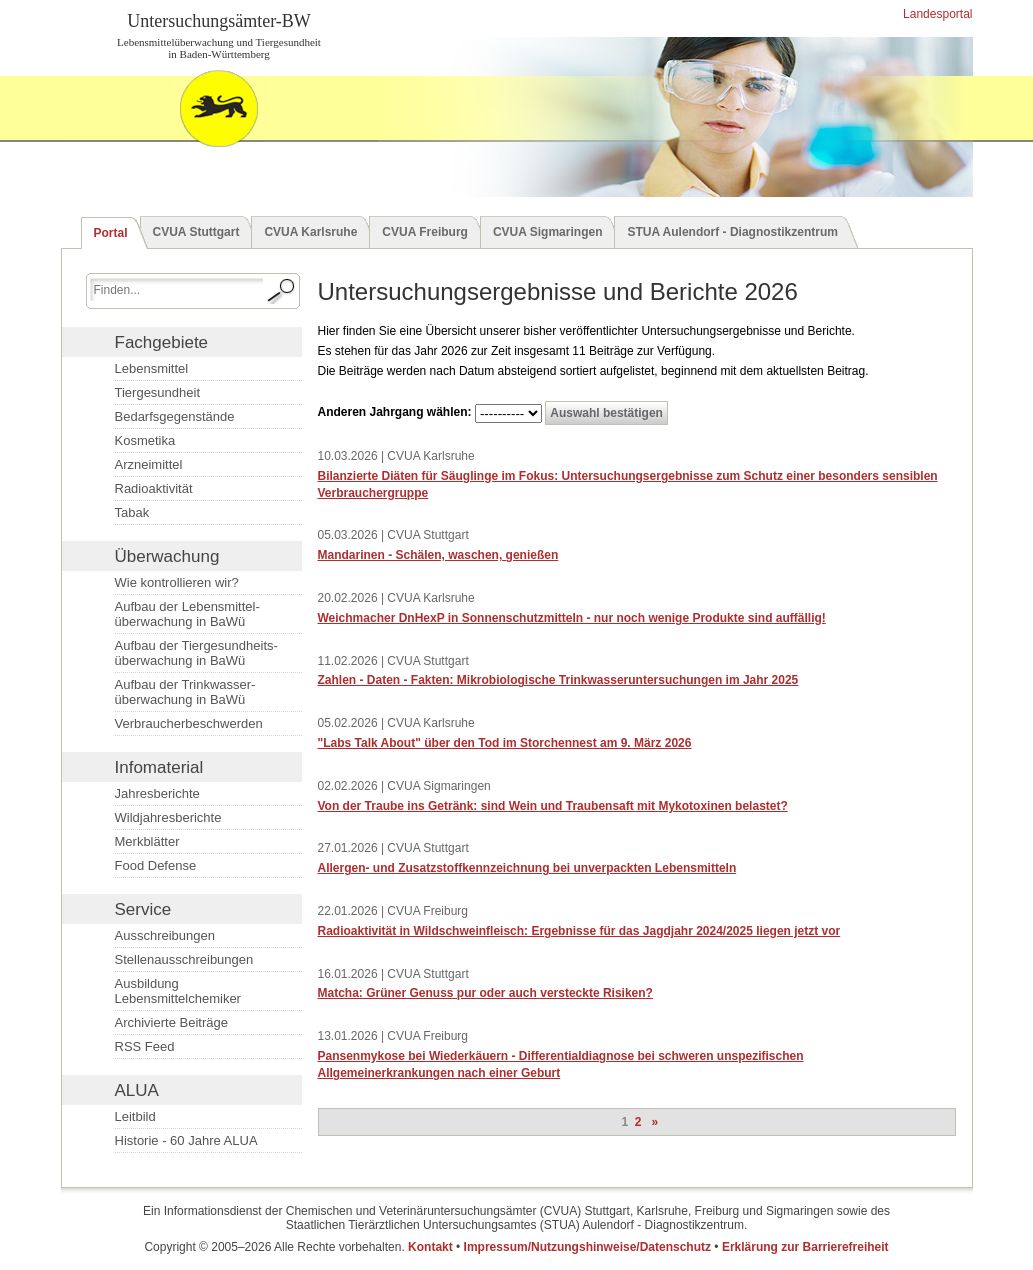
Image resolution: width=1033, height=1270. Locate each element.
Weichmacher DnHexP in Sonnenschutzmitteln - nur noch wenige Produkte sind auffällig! (572, 618)
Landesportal (936, 14)
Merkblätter (147, 841)
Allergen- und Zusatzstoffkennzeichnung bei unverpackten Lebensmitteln (527, 868)
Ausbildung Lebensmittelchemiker (178, 991)
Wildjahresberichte (168, 817)
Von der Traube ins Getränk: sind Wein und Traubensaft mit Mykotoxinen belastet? (553, 806)
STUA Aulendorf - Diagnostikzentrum (732, 232)
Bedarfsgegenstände (175, 416)
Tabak (132, 512)
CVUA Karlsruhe (310, 232)
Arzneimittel (149, 464)
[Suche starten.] (282, 291)
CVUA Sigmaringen (548, 232)
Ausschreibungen (165, 935)
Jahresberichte (157, 793)
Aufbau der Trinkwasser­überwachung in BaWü (185, 692)
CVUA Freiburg (425, 232)
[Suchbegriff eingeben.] (176, 289)
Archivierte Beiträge (171, 1022)
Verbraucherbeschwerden (189, 723)
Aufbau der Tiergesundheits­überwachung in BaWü (196, 653)
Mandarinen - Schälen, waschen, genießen (438, 555)
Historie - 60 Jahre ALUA (186, 1140)
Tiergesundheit (158, 392)
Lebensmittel (152, 368)
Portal (111, 233)
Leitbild (135, 1116)
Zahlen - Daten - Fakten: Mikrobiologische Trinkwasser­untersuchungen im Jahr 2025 (558, 680)
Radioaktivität (154, 488)
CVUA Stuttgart (196, 232)
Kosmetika (145, 440)
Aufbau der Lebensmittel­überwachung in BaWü (187, 614)
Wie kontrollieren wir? (177, 582)
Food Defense (156, 865)
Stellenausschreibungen (184, 959)
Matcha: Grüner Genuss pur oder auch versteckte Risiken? (485, 993)
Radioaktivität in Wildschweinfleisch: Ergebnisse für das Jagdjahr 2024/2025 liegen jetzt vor (579, 931)
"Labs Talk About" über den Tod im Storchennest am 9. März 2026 (505, 743)
